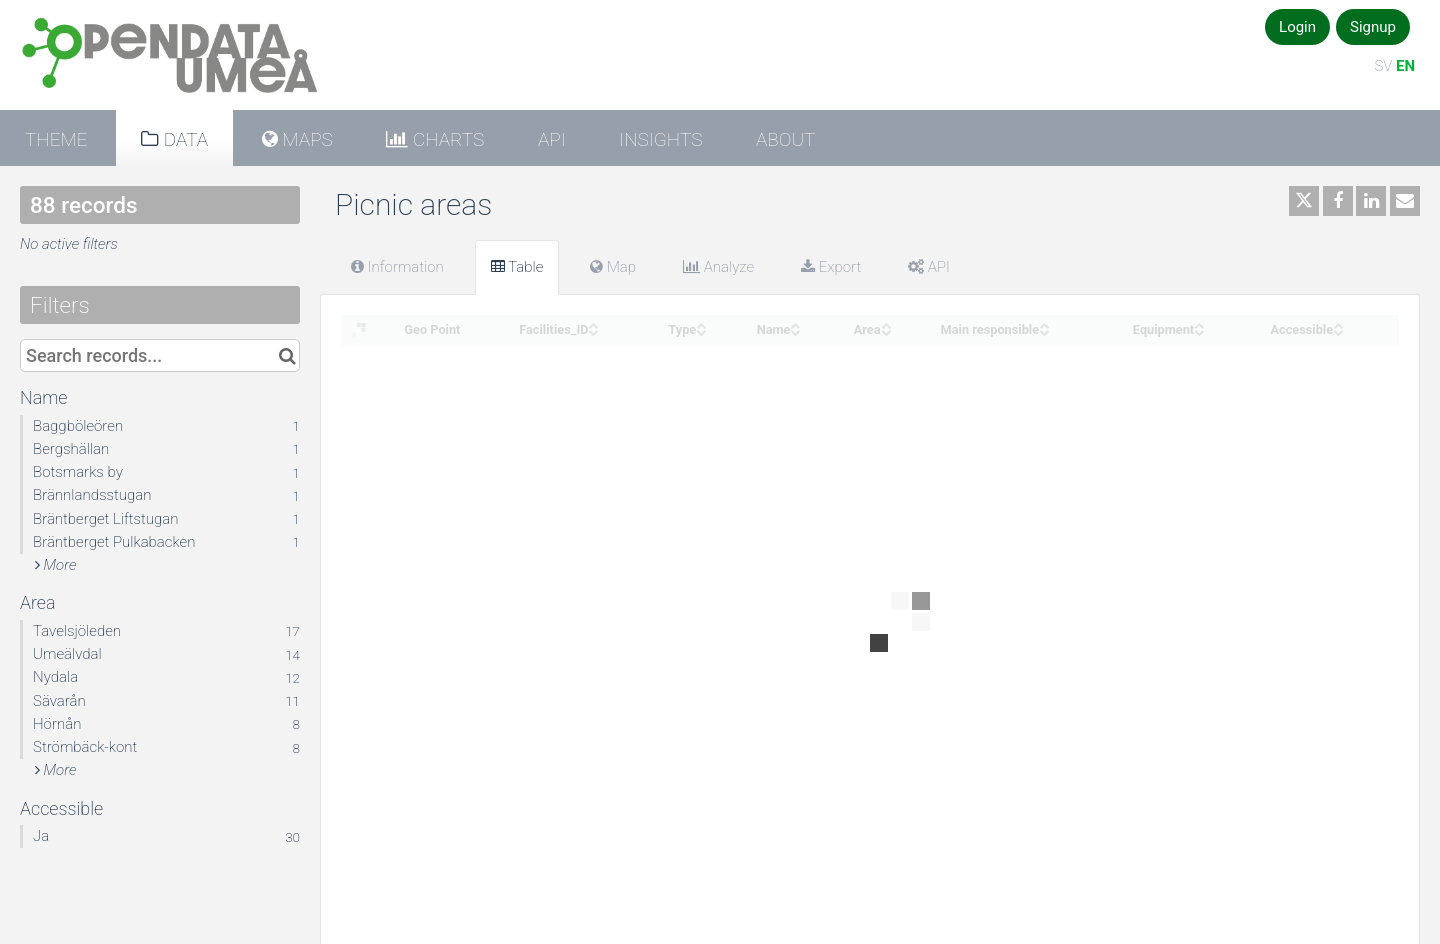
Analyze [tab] (718, 267)
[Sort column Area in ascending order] (886, 323)
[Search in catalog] (287, 355)
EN (1405, 66)
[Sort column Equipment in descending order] (1199, 330)
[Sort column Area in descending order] (886, 330)
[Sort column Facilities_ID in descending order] (593, 330)
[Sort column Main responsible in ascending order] (1044, 323)
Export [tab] (831, 267)
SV (1383, 66)
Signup (1373, 27)
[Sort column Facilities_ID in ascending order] (593, 323)
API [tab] (929, 267)
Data (183, 139)
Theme (56, 139)
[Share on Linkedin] (1371, 201)
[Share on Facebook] (1338, 201)
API (552, 139)
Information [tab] (397, 267)
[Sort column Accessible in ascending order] (1338, 323)
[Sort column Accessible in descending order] (1338, 330)
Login (1297, 27)
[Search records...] (160, 355)
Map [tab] (613, 267)
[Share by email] (1405, 201)
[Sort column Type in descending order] (701, 330)
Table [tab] (517, 267)
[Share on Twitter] (1304, 201)
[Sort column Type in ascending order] (701, 323)
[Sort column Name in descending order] (795, 330)
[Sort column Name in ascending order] (795, 323)
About (785, 139)
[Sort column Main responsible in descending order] (1044, 330)
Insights (660, 139)
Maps (305, 139)
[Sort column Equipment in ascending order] (1199, 323)
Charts (446, 139)
